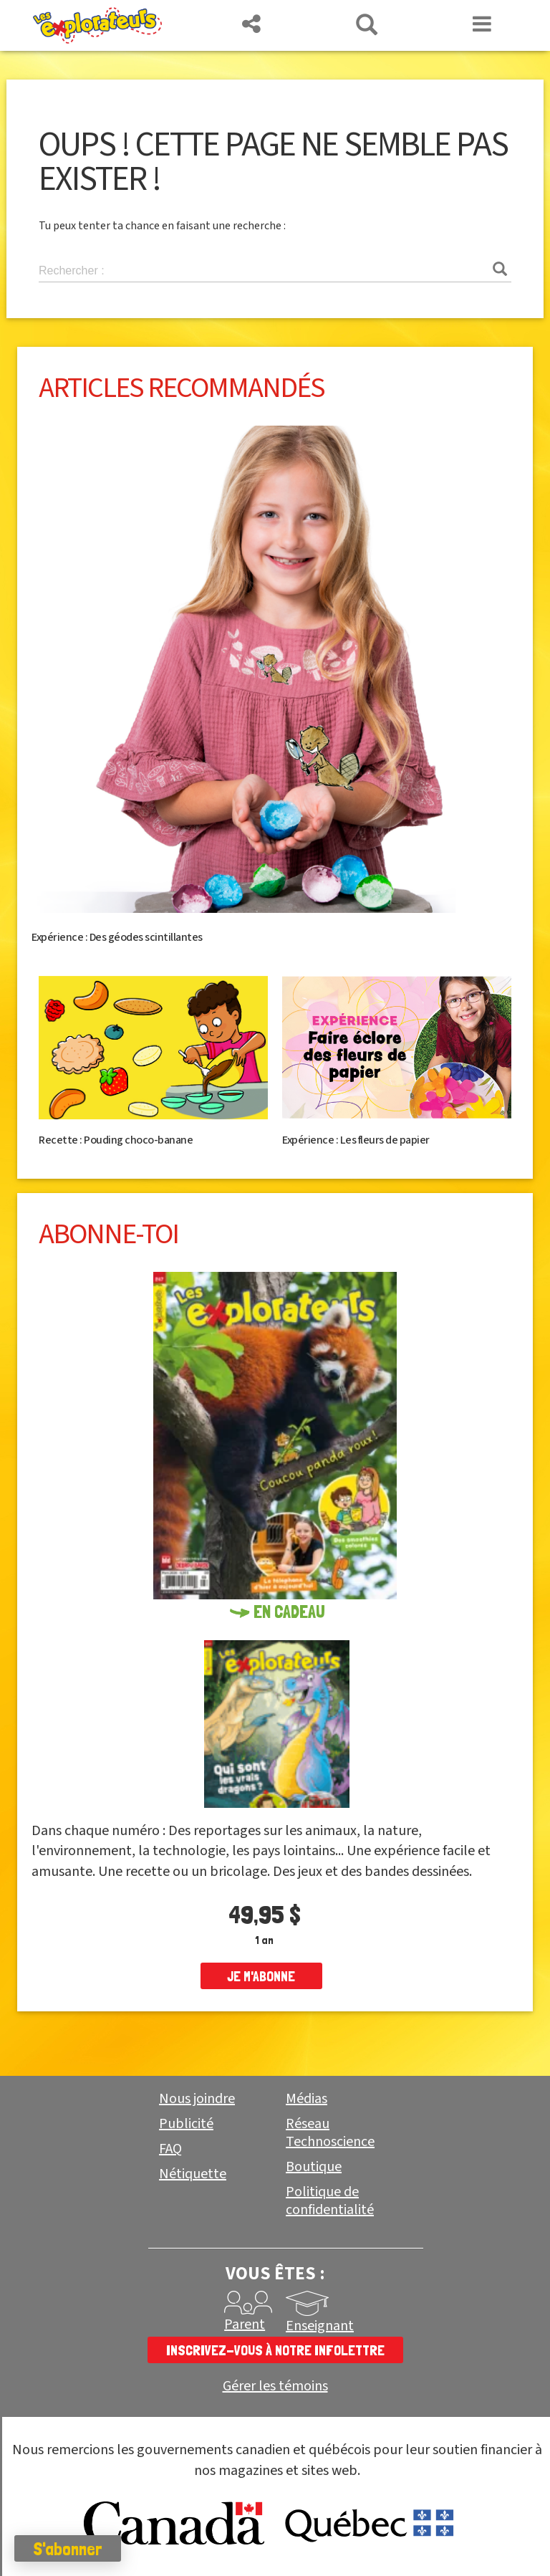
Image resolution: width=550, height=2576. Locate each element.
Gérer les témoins (275, 2386)
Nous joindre (197, 2099)
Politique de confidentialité (330, 2201)
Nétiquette (192, 2174)
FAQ (170, 2149)
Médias (306, 2099)
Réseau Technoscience (330, 2133)
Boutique (314, 2167)
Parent (244, 2324)
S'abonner (67, 2549)
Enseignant (320, 2326)
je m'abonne (261, 1976)
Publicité (186, 2124)
